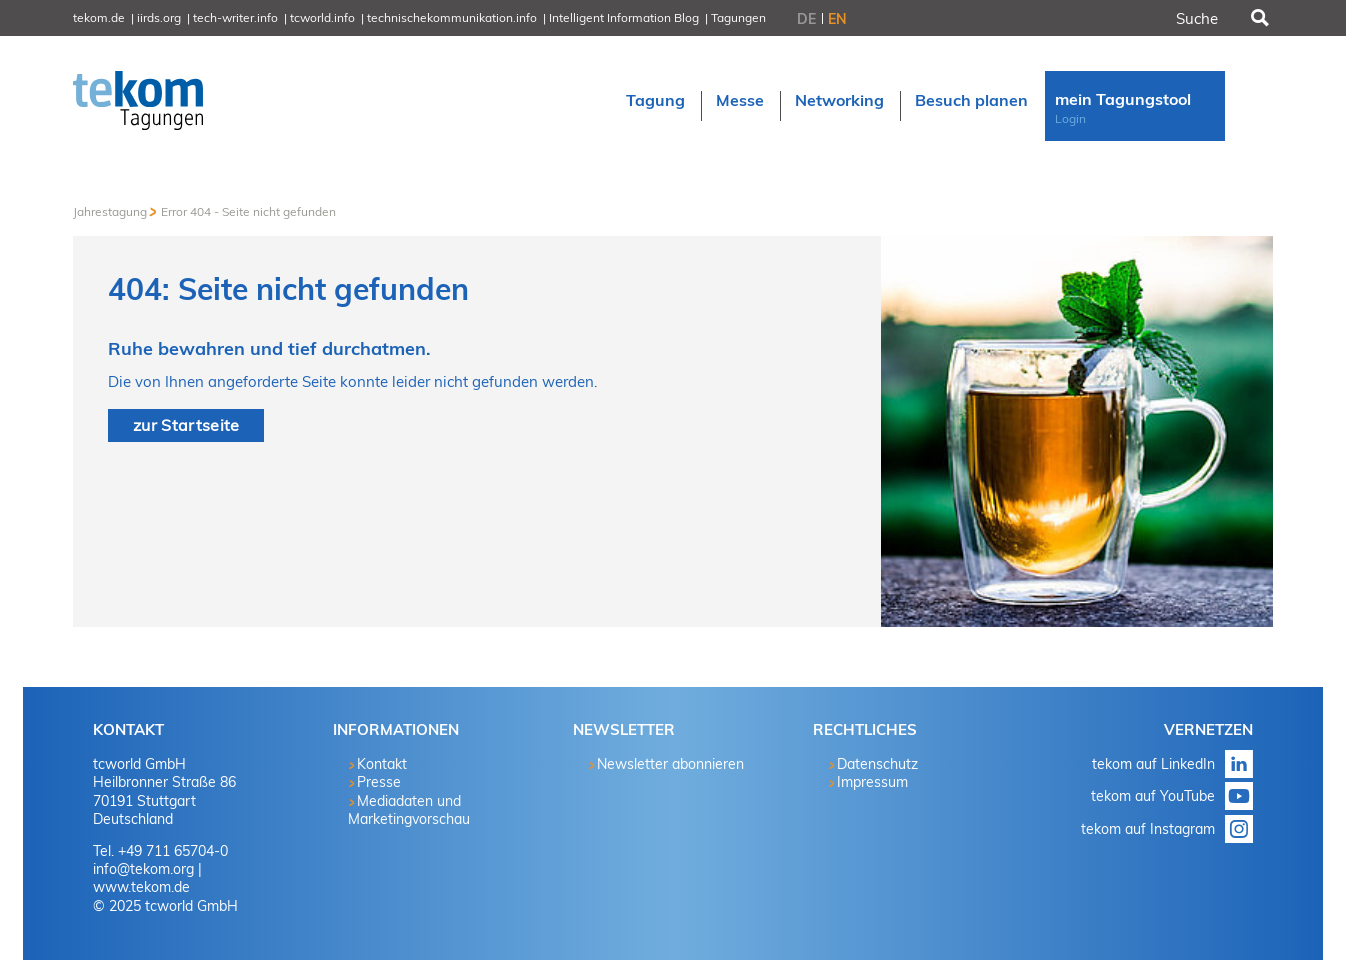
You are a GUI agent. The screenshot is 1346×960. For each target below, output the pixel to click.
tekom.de (99, 17)
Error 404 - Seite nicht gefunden (248, 211)
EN (837, 19)
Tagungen (738, 17)
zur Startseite (186, 425)
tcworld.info (322, 17)
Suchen (1258, 18)
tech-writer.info (235, 17)
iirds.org (159, 17)
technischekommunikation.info (452, 17)
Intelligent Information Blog (624, 17)
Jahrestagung (110, 211)
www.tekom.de (141, 887)
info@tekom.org (143, 869)
